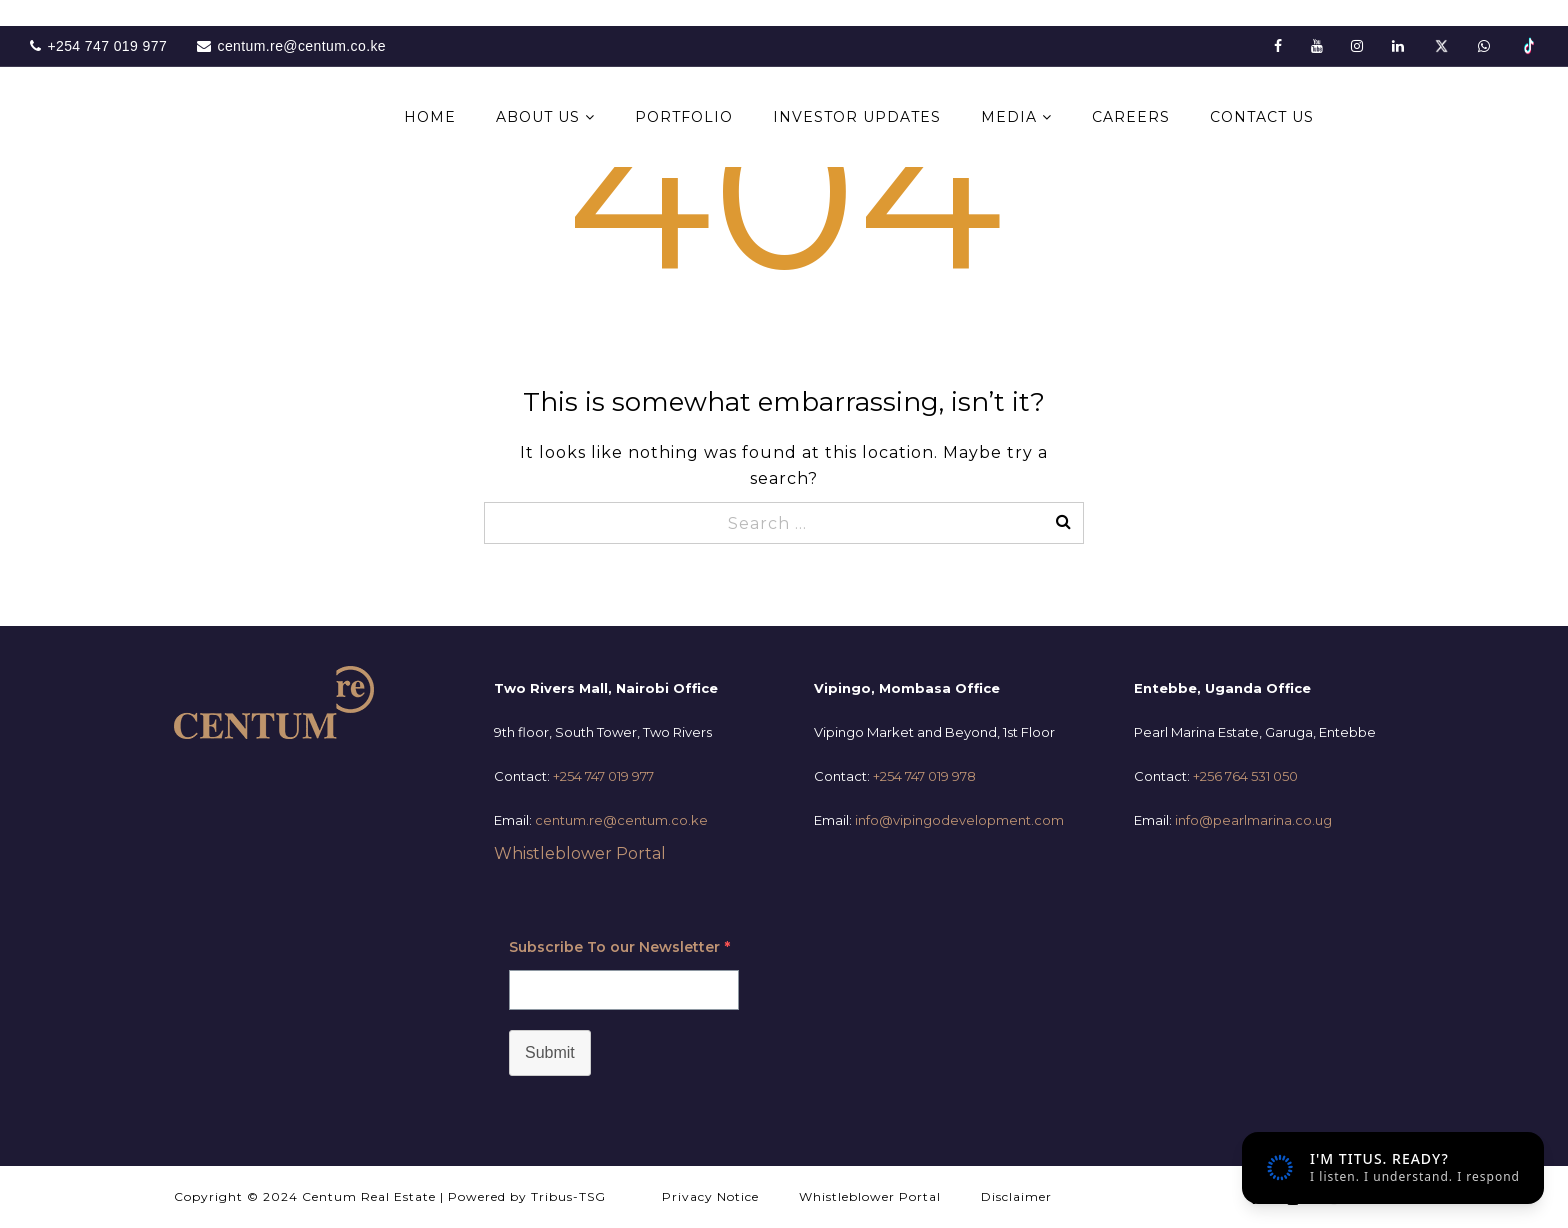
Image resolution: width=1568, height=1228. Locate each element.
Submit (550, 1052)
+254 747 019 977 (603, 776)
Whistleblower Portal (580, 853)
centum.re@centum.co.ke (621, 820)
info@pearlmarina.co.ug (1253, 820)
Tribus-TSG (568, 1196)
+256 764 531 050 (1245, 776)
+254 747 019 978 (924, 776)
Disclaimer (1016, 1196)
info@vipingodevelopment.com (959, 820)
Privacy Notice (710, 1196)
